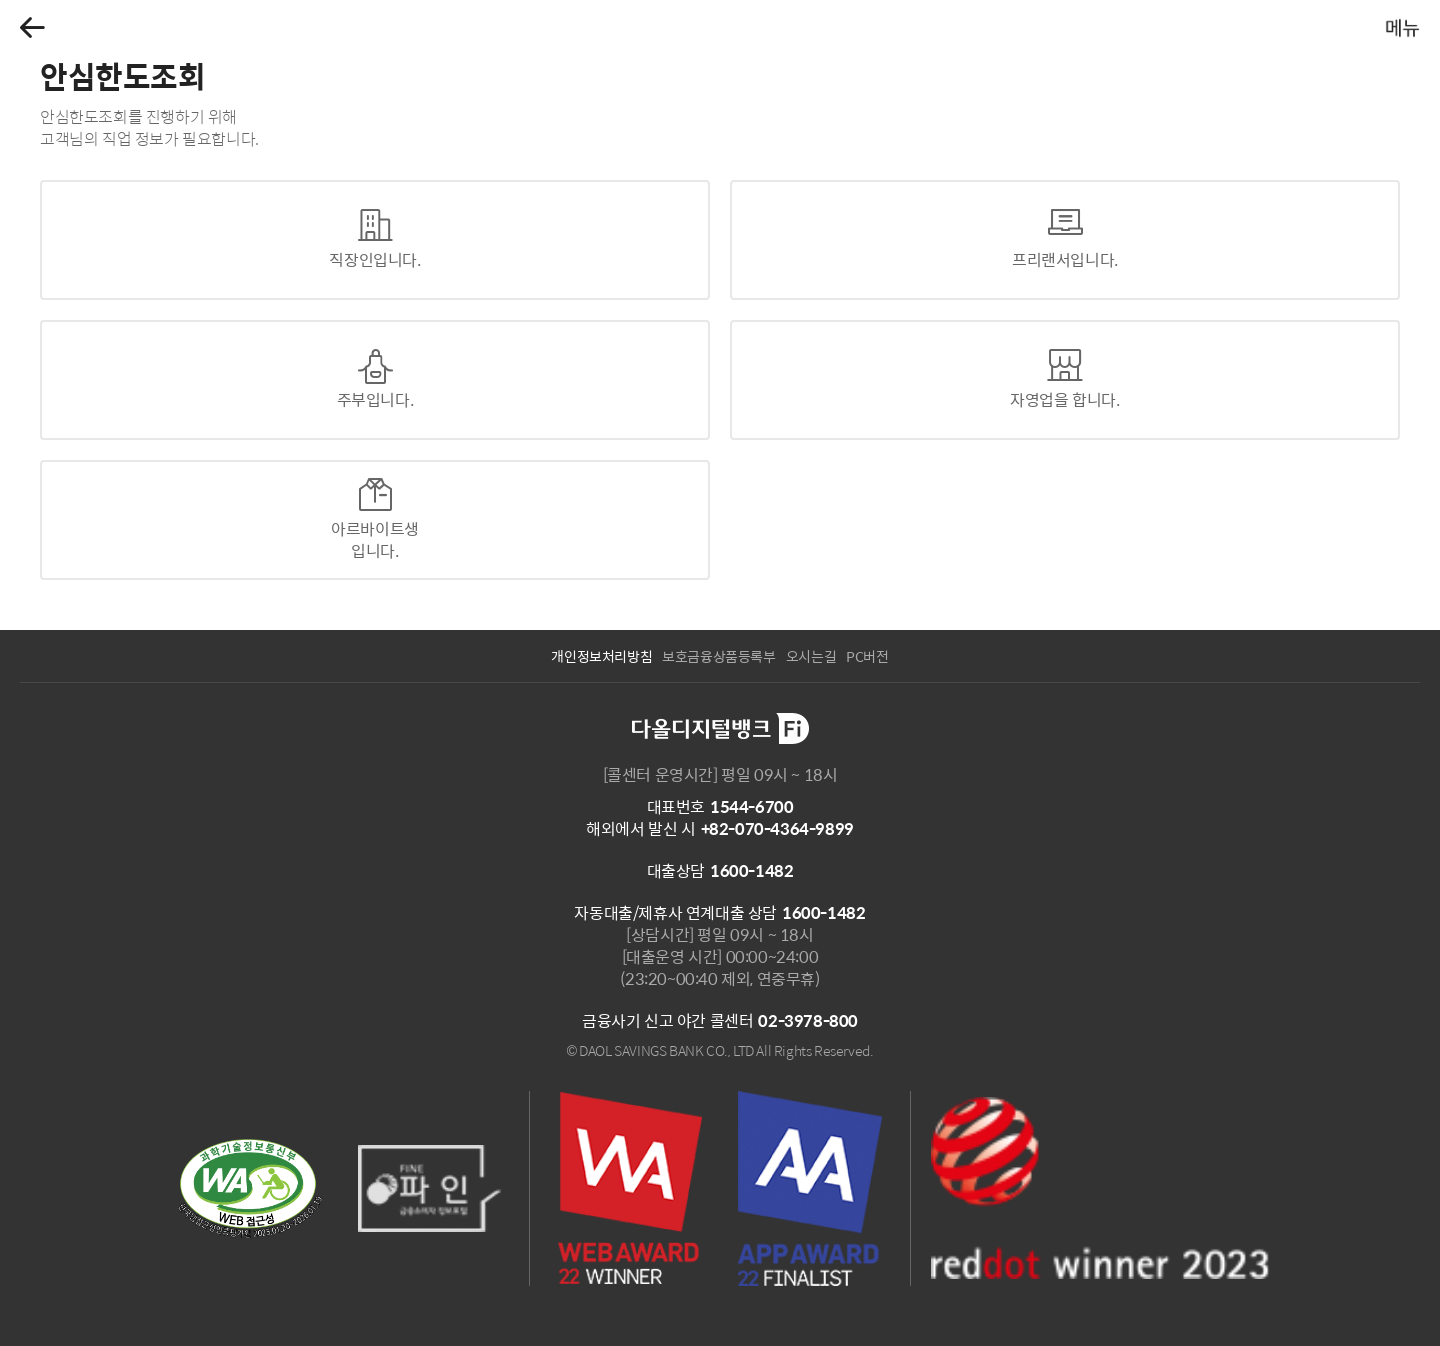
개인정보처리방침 (601, 656)
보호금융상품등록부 (718, 656)
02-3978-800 (808, 1020)
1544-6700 (751, 806)
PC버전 (867, 656)
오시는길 (811, 656)
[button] (32, 27)
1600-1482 (751, 870)
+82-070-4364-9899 (777, 828)
